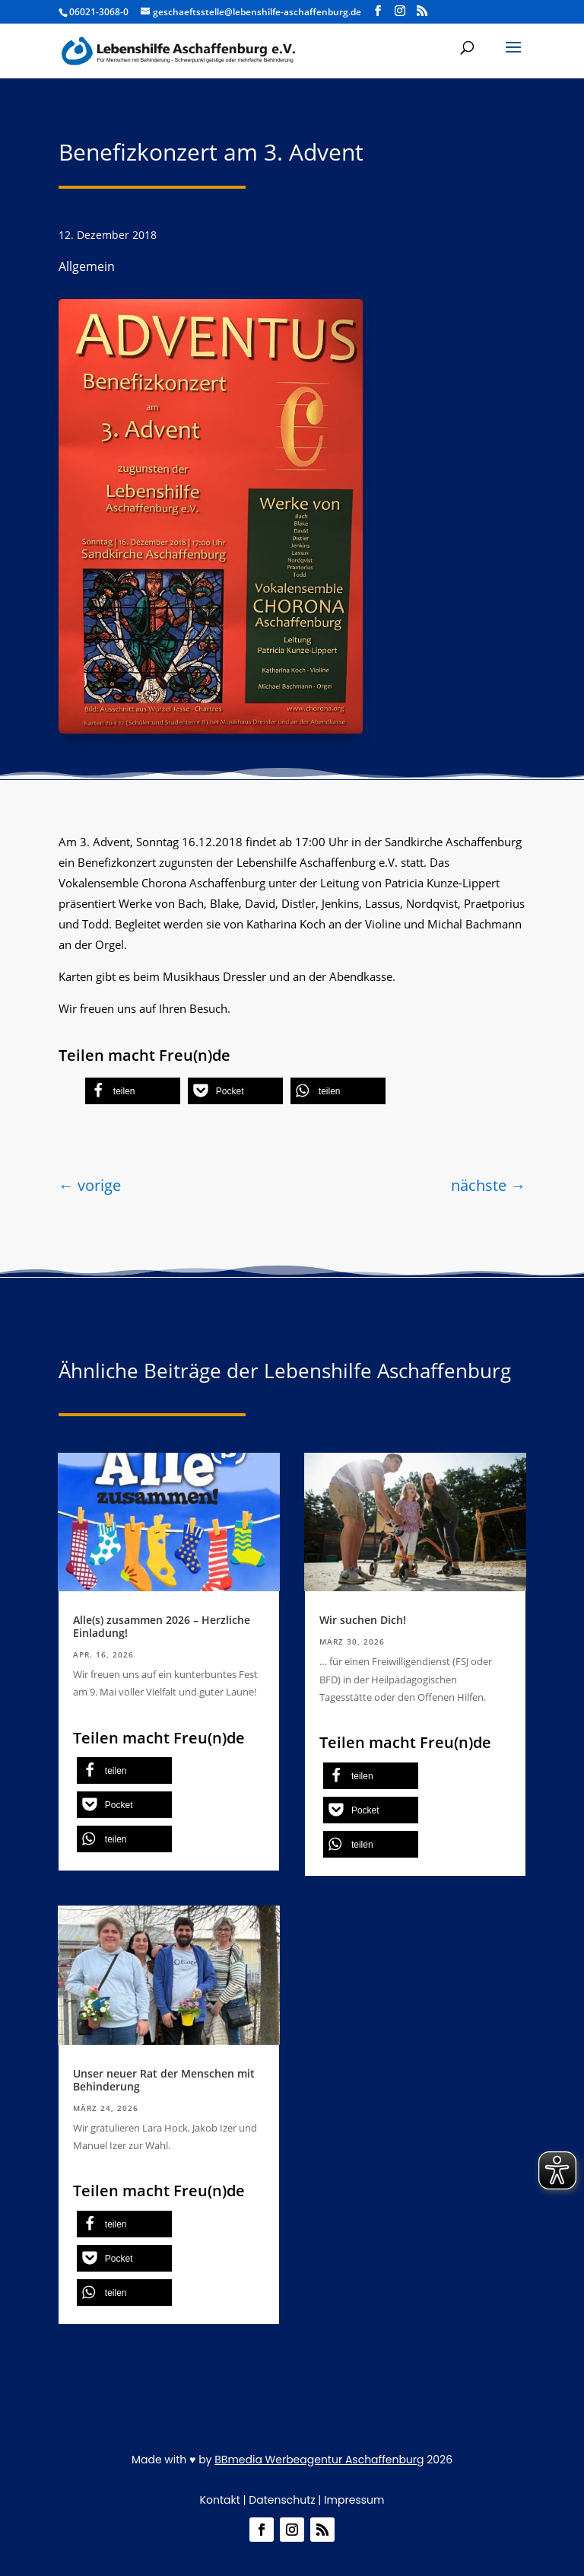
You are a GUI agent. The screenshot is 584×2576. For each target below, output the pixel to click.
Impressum (354, 2500)
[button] (132, 1091)
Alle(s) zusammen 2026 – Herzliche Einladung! (161, 1626)
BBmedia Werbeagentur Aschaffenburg (319, 2459)
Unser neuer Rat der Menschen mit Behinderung (164, 2080)
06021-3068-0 (99, 11)
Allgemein (87, 266)
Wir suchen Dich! (362, 1620)
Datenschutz (282, 2500)
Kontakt (220, 2500)
